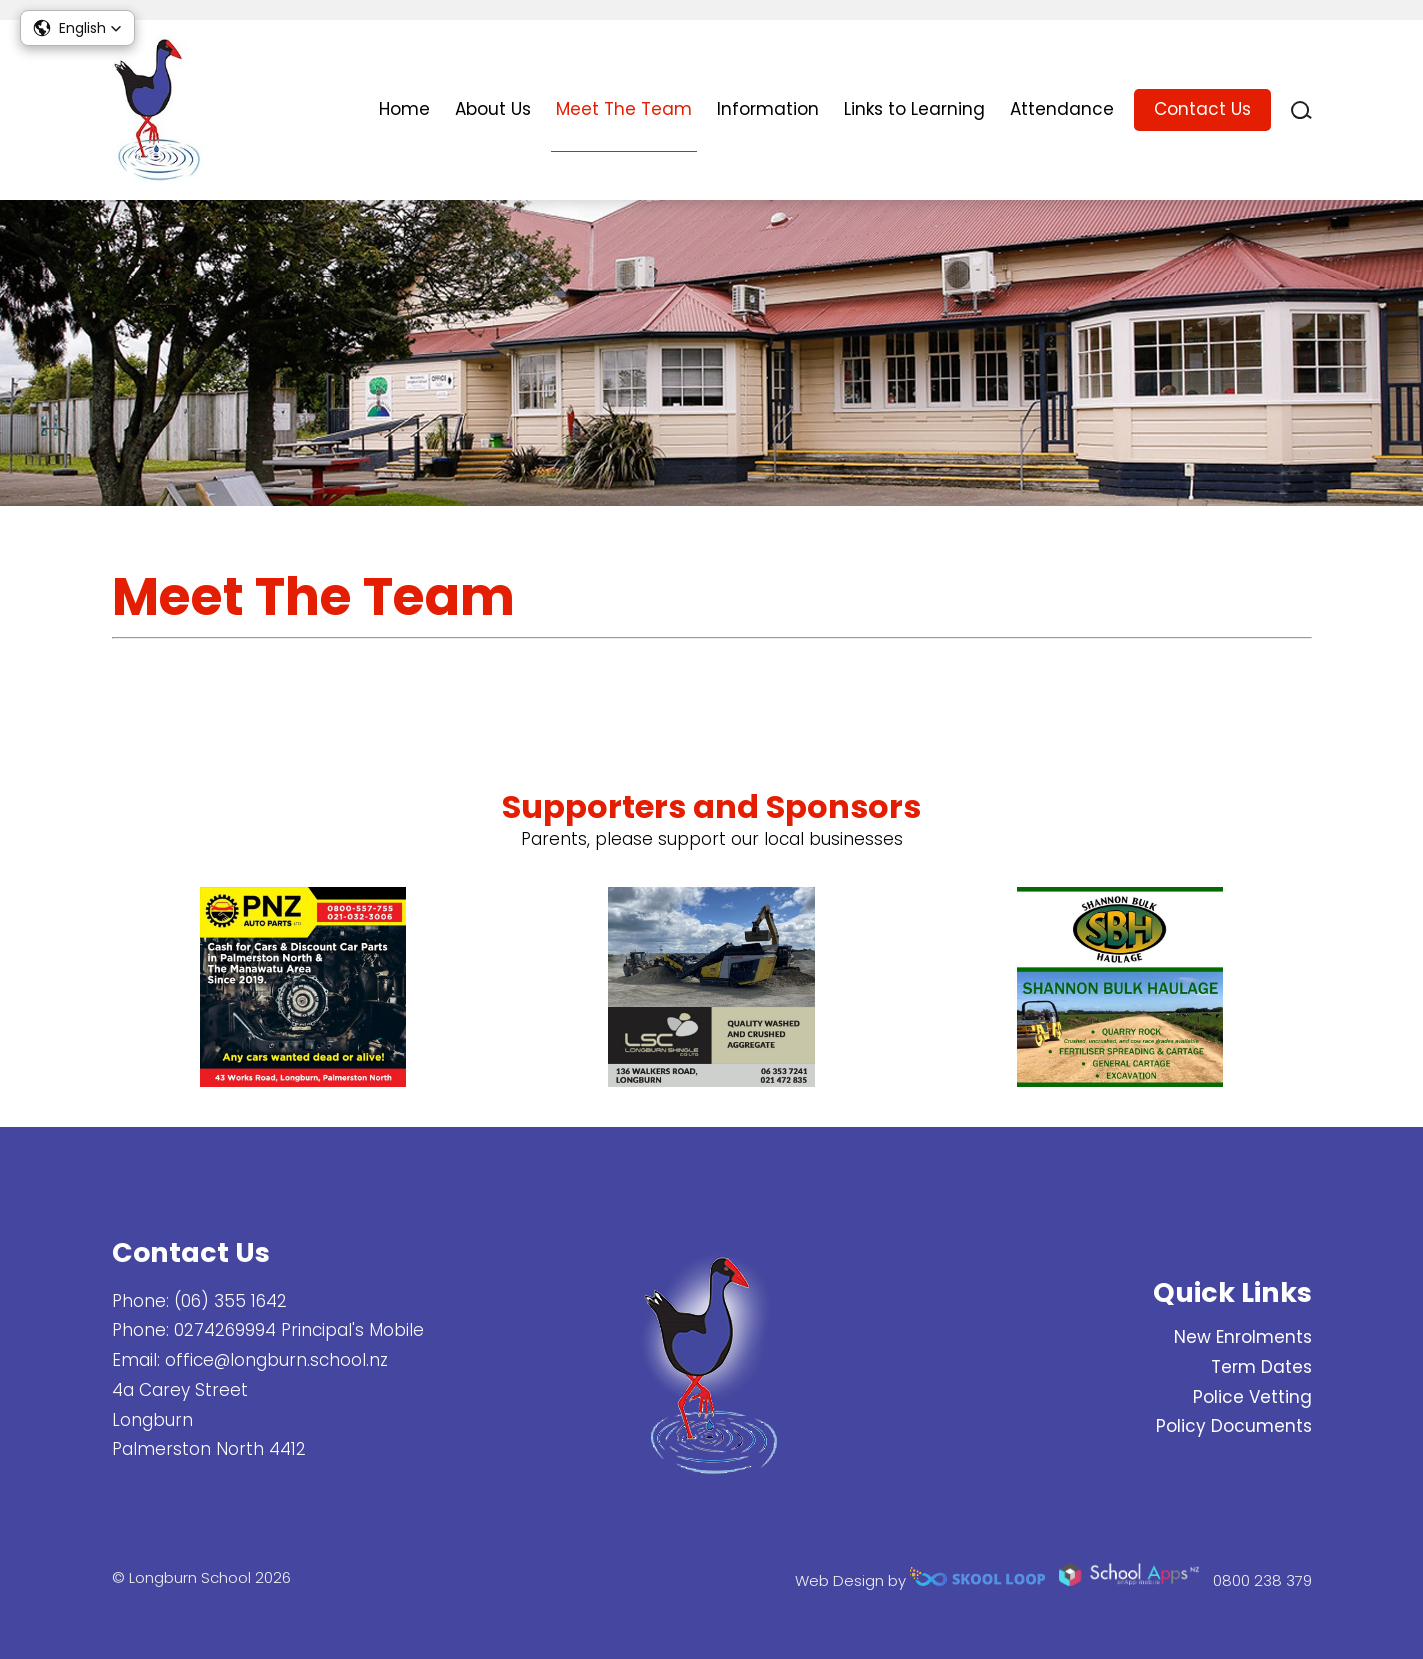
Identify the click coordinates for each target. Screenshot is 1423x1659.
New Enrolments (1243, 1337)
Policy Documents (1234, 1426)
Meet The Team (624, 109)
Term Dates (1261, 1367)
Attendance (1062, 109)
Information (768, 109)
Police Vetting (1252, 1397)
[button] (77, 28)
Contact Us (1202, 109)
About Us (493, 109)
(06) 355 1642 (230, 1301)
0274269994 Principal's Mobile (299, 1330)
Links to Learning (914, 109)
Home (404, 109)
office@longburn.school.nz (276, 1360)
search (1301, 110)
